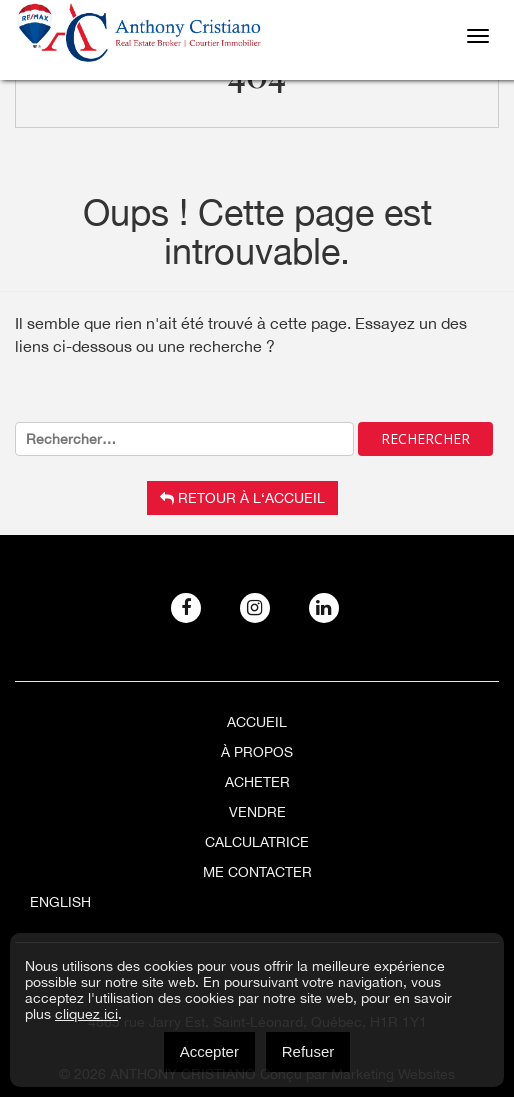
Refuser (308, 1051)
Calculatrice (257, 842)
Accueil (257, 722)
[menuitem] (257, 902)
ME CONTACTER (257, 872)
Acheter (257, 782)
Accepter (209, 1051)
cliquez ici (86, 1014)
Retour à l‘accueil (242, 498)
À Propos (257, 752)
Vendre (257, 812)
